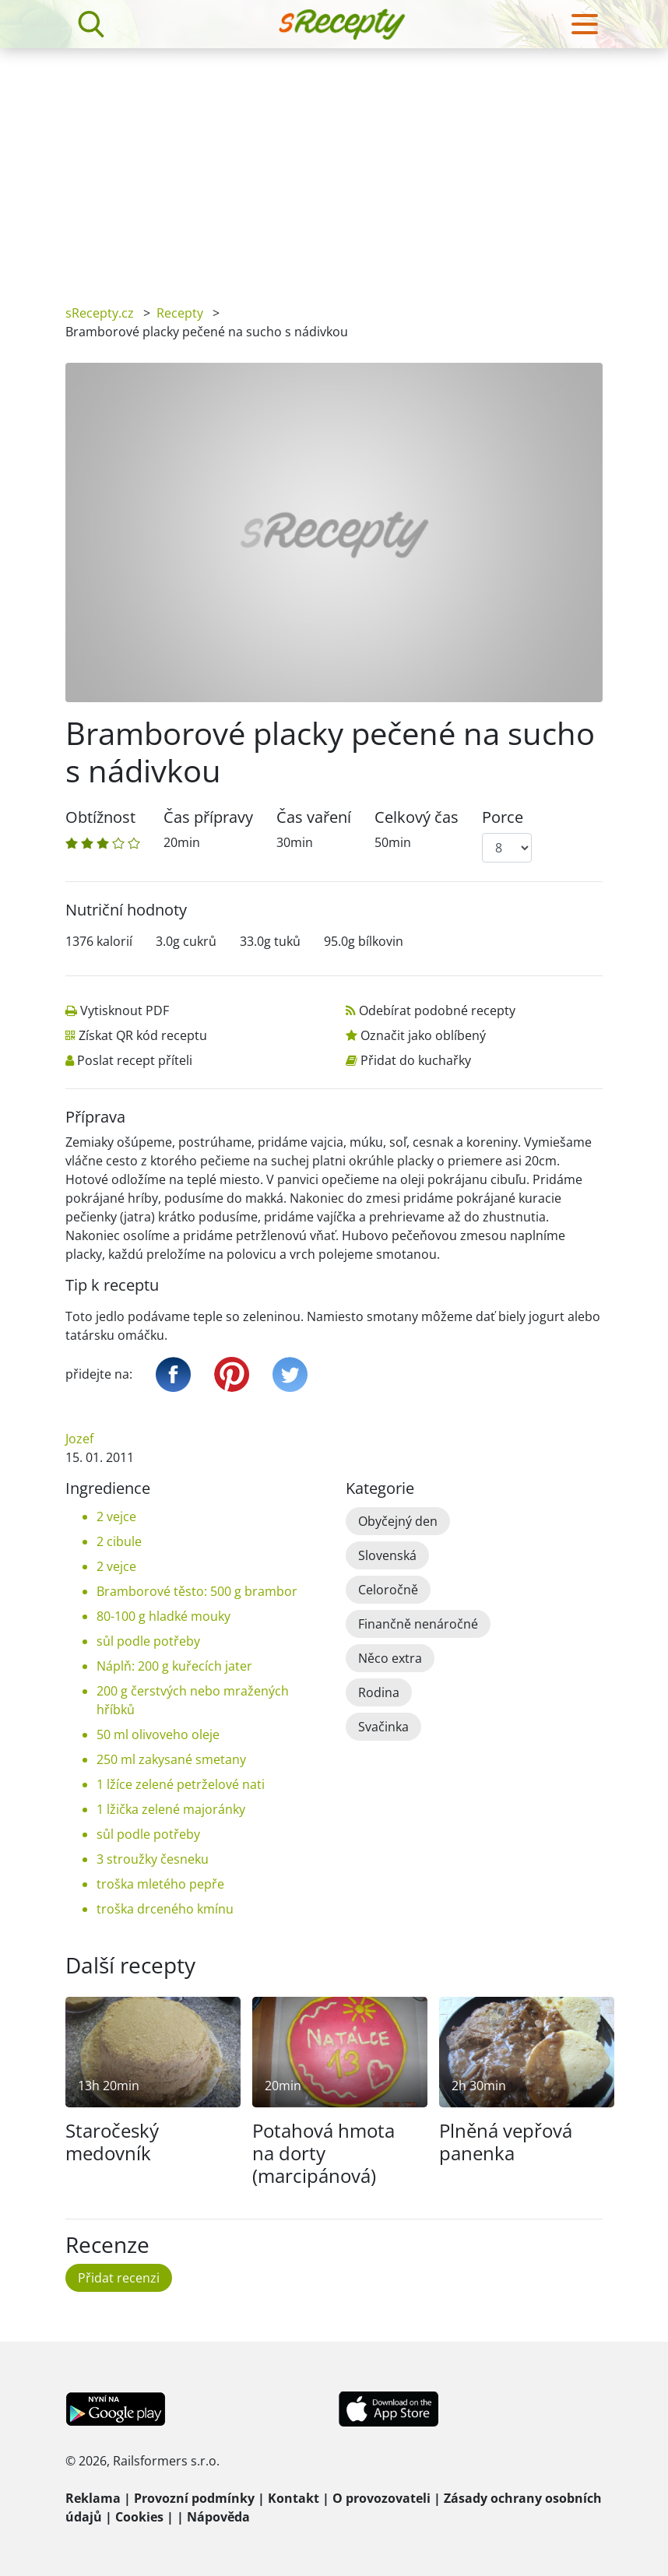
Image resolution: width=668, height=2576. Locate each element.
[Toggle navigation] (585, 24)
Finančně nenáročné (418, 1623)
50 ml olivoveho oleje (158, 1734)
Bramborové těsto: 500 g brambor (197, 1591)
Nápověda (218, 2516)
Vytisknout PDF (124, 1010)
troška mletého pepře (160, 1883)
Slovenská (387, 1555)
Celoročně (388, 1589)
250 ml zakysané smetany (171, 1759)
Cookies (139, 2516)
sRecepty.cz (99, 313)
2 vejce (116, 1516)
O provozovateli (381, 2498)
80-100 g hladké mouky (163, 1616)
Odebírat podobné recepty (437, 1010)
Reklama (93, 2498)
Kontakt (293, 2498)
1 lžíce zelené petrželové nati (181, 1784)
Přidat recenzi (119, 2277)
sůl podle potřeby (148, 1641)
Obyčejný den (398, 1521)
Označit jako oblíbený (423, 1035)
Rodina (378, 1692)
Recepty (179, 313)
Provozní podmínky (194, 2498)
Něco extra (390, 1658)
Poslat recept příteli (134, 1060)
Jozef (79, 1438)
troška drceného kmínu (165, 1908)
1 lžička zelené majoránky (171, 1809)
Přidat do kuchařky (415, 1060)
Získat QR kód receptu (143, 1035)
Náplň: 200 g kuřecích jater (174, 1666)
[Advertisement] (334, 165)
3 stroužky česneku (153, 1859)
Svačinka (383, 1726)
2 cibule (119, 1541)
